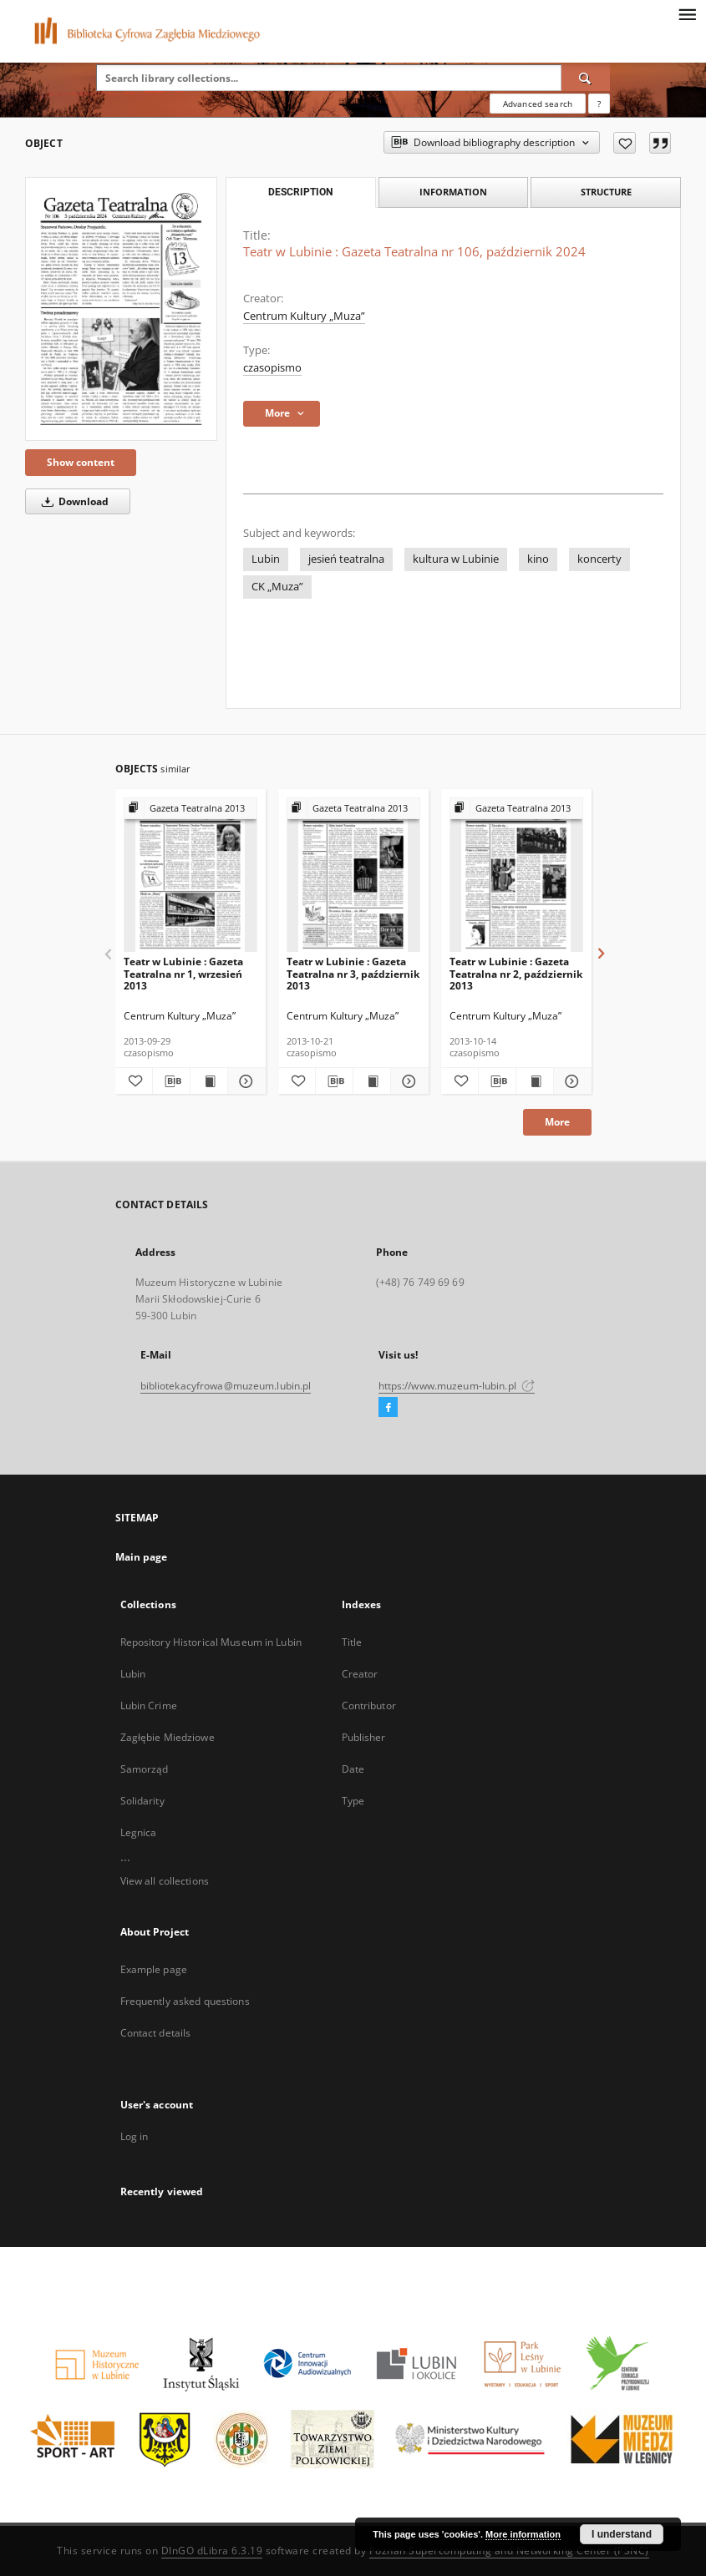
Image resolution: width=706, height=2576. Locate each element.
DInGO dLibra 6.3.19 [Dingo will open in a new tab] (212, 2550)
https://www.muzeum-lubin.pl (456, 1386)
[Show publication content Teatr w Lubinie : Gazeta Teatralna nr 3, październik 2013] (371, 1081)
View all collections (164, 1881)
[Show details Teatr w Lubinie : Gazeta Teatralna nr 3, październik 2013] (407, 1081)
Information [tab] (453, 191)
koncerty (599, 559)
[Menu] (687, 13)
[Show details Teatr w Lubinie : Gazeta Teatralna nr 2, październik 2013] (569, 1081)
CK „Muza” (277, 586)
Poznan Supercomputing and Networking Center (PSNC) (509, 2550)
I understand (622, 2534)
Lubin (265, 559)
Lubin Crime (148, 1705)
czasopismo (272, 368)
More (557, 1122)
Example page (153, 1969)
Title (352, 1642)
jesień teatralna (346, 559)
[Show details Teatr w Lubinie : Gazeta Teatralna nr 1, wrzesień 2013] (244, 1081)
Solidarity (142, 1801)
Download (72, 501)
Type (353, 1801)
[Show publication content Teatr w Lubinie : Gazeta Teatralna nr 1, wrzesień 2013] (208, 1081)
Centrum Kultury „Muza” (304, 316)
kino (538, 559)
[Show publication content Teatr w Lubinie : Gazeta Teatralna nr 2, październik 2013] (534, 1081)
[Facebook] (388, 1407)
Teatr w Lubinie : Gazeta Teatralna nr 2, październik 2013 (516, 973)
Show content (80, 462)
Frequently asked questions (185, 2001)
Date (353, 1769)
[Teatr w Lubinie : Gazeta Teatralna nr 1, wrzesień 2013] (190, 875)
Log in (134, 2136)
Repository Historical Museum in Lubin (211, 1642)
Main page (141, 1557)
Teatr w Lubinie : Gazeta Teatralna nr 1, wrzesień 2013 (183, 973)
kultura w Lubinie (456, 559)
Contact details (155, 2033)
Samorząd (144, 1769)
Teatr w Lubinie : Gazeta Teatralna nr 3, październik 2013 (353, 973)
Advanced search (537, 103)
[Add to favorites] (624, 143)
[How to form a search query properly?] (599, 104)
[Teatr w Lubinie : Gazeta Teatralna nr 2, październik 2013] (516, 875)
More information (523, 2534)
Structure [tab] (606, 191)
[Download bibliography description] (171, 1081)
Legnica (138, 1832)
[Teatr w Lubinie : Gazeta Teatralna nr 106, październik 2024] (121, 309)
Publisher (364, 1737)
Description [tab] (300, 192)
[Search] (585, 77)
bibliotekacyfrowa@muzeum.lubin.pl (226, 1386)
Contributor (369, 1705)
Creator (360, 1674)
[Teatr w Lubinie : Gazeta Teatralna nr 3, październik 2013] (353, 875)
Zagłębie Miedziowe (167, 1737)
